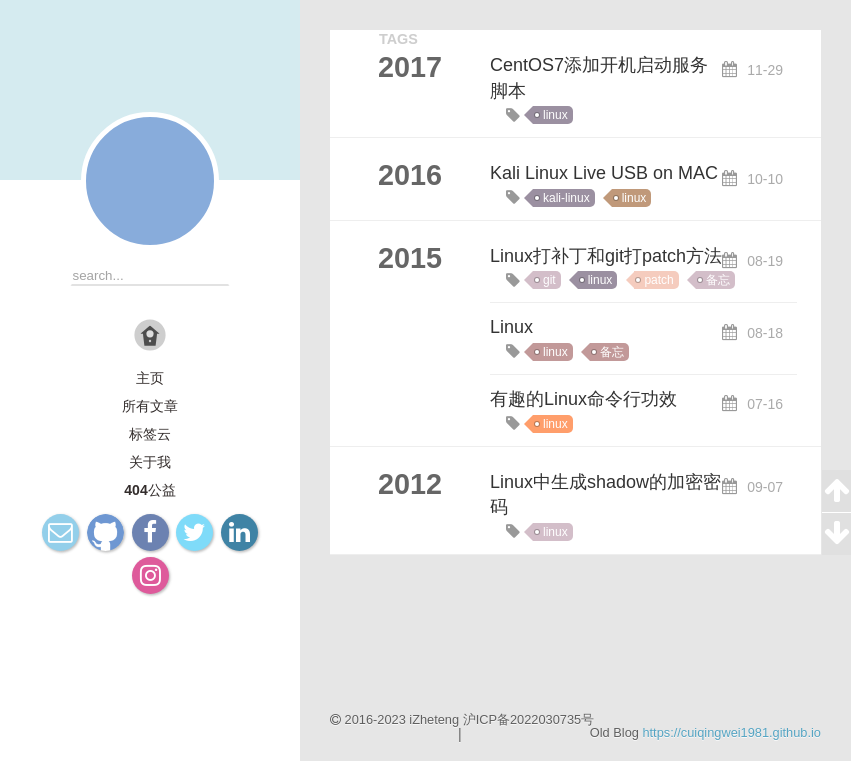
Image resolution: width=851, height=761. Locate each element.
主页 (150, 378)
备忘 (718, 280)
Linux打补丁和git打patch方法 (606, 256)
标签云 (150, 434)
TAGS (398, 39)
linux (555, 115)
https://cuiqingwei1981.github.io (731, 732)
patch (658, 280)
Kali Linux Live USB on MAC (604, 173)
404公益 (149, 490)
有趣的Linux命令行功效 (583, 399)
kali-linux (566, 198)
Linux (511, 327)
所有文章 (150, 406)
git (549, 280)
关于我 (150, 462)
